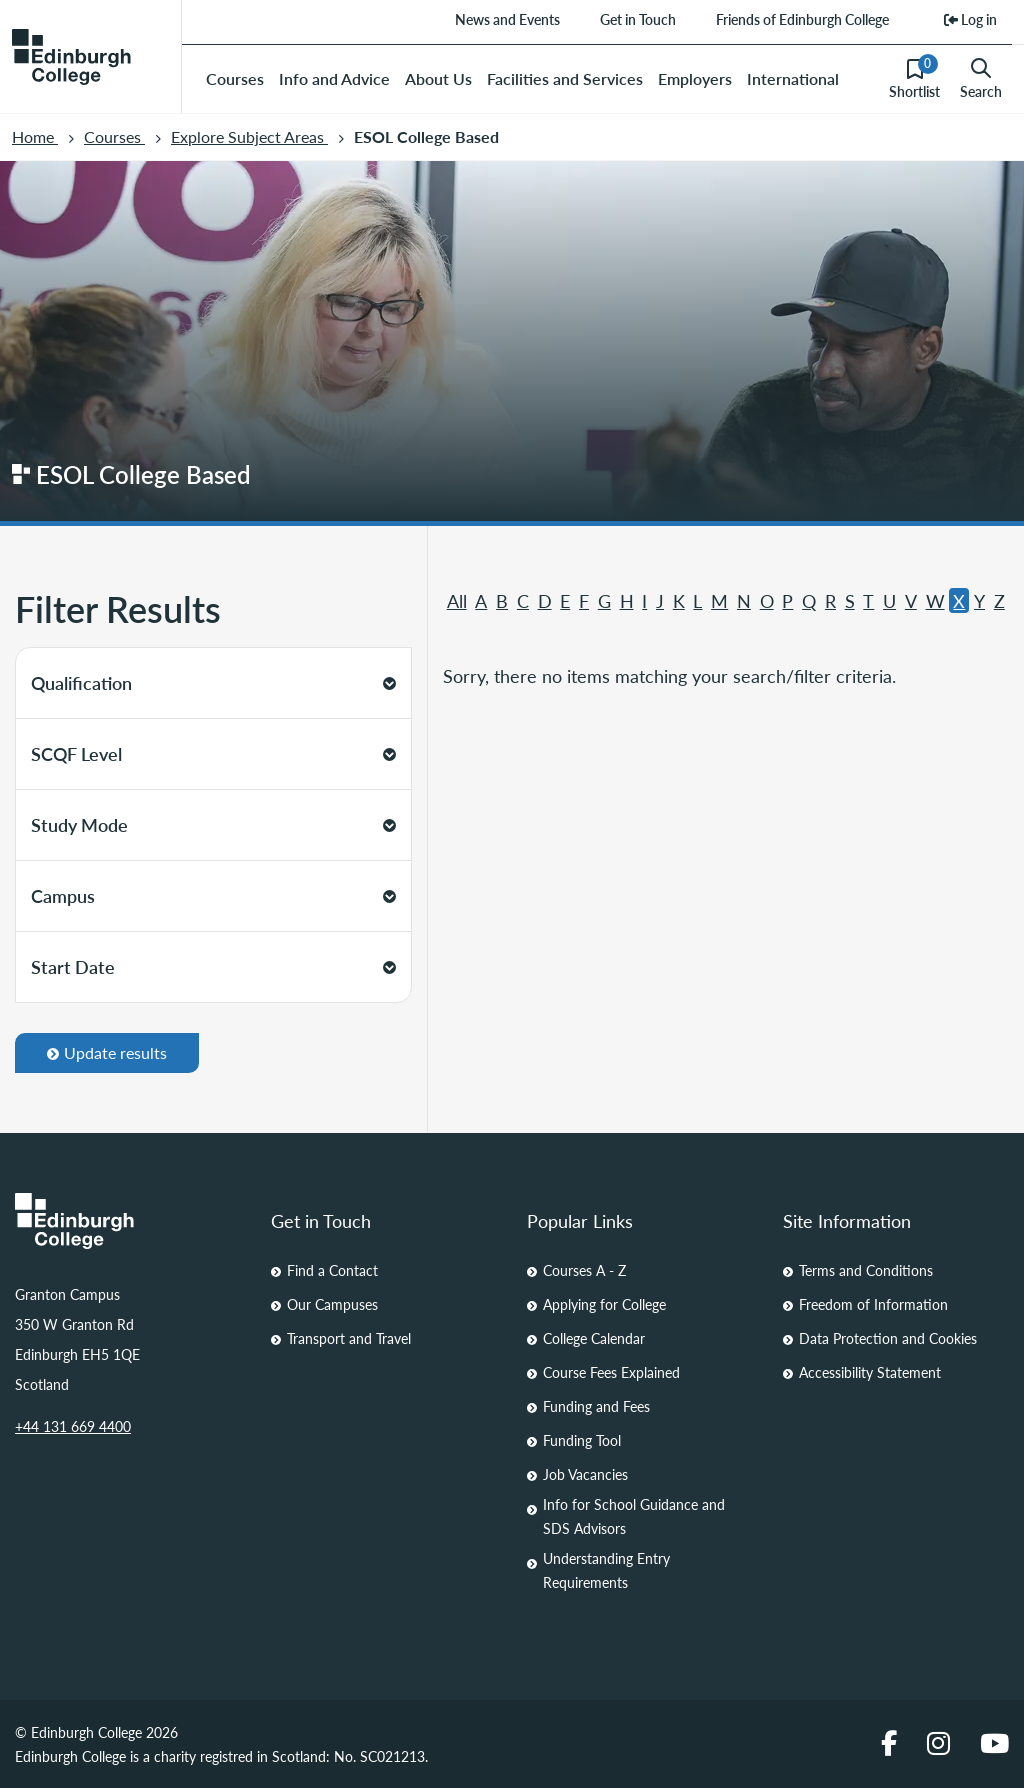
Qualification (213, 682)
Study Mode (213, 824)
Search (981, 79)
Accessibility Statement (870, 1372)
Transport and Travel (349, 1338)
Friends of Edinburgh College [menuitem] (802, 19)
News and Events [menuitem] (507, 19)
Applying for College (604, 1304)
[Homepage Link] (128, 1221)
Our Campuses (332, 1304)
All (457, 600)
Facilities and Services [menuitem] (565, 78)
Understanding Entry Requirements (606, 1570)
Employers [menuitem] (695, 78)
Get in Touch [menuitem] (638, 19)
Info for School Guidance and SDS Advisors (634, 1516)
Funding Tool (582, 1440)
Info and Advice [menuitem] (334, 78)
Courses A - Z (584, 1270)
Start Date (213, 966)
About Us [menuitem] (438, 78)
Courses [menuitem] (235, 78)
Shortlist (914, 78)
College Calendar (594, 1338)
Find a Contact (332, 1270)
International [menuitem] (793, 78)
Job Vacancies (585, 1474)
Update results (107, 1052)
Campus (213, 895)
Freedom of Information (873, 1304)
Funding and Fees (596, 1406)
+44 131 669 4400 (73, 1426)
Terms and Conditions (866, 1270)
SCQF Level (213, 753)
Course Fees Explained (611, 1372)
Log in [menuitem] (970, 19)
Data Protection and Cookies (888, 1338)
